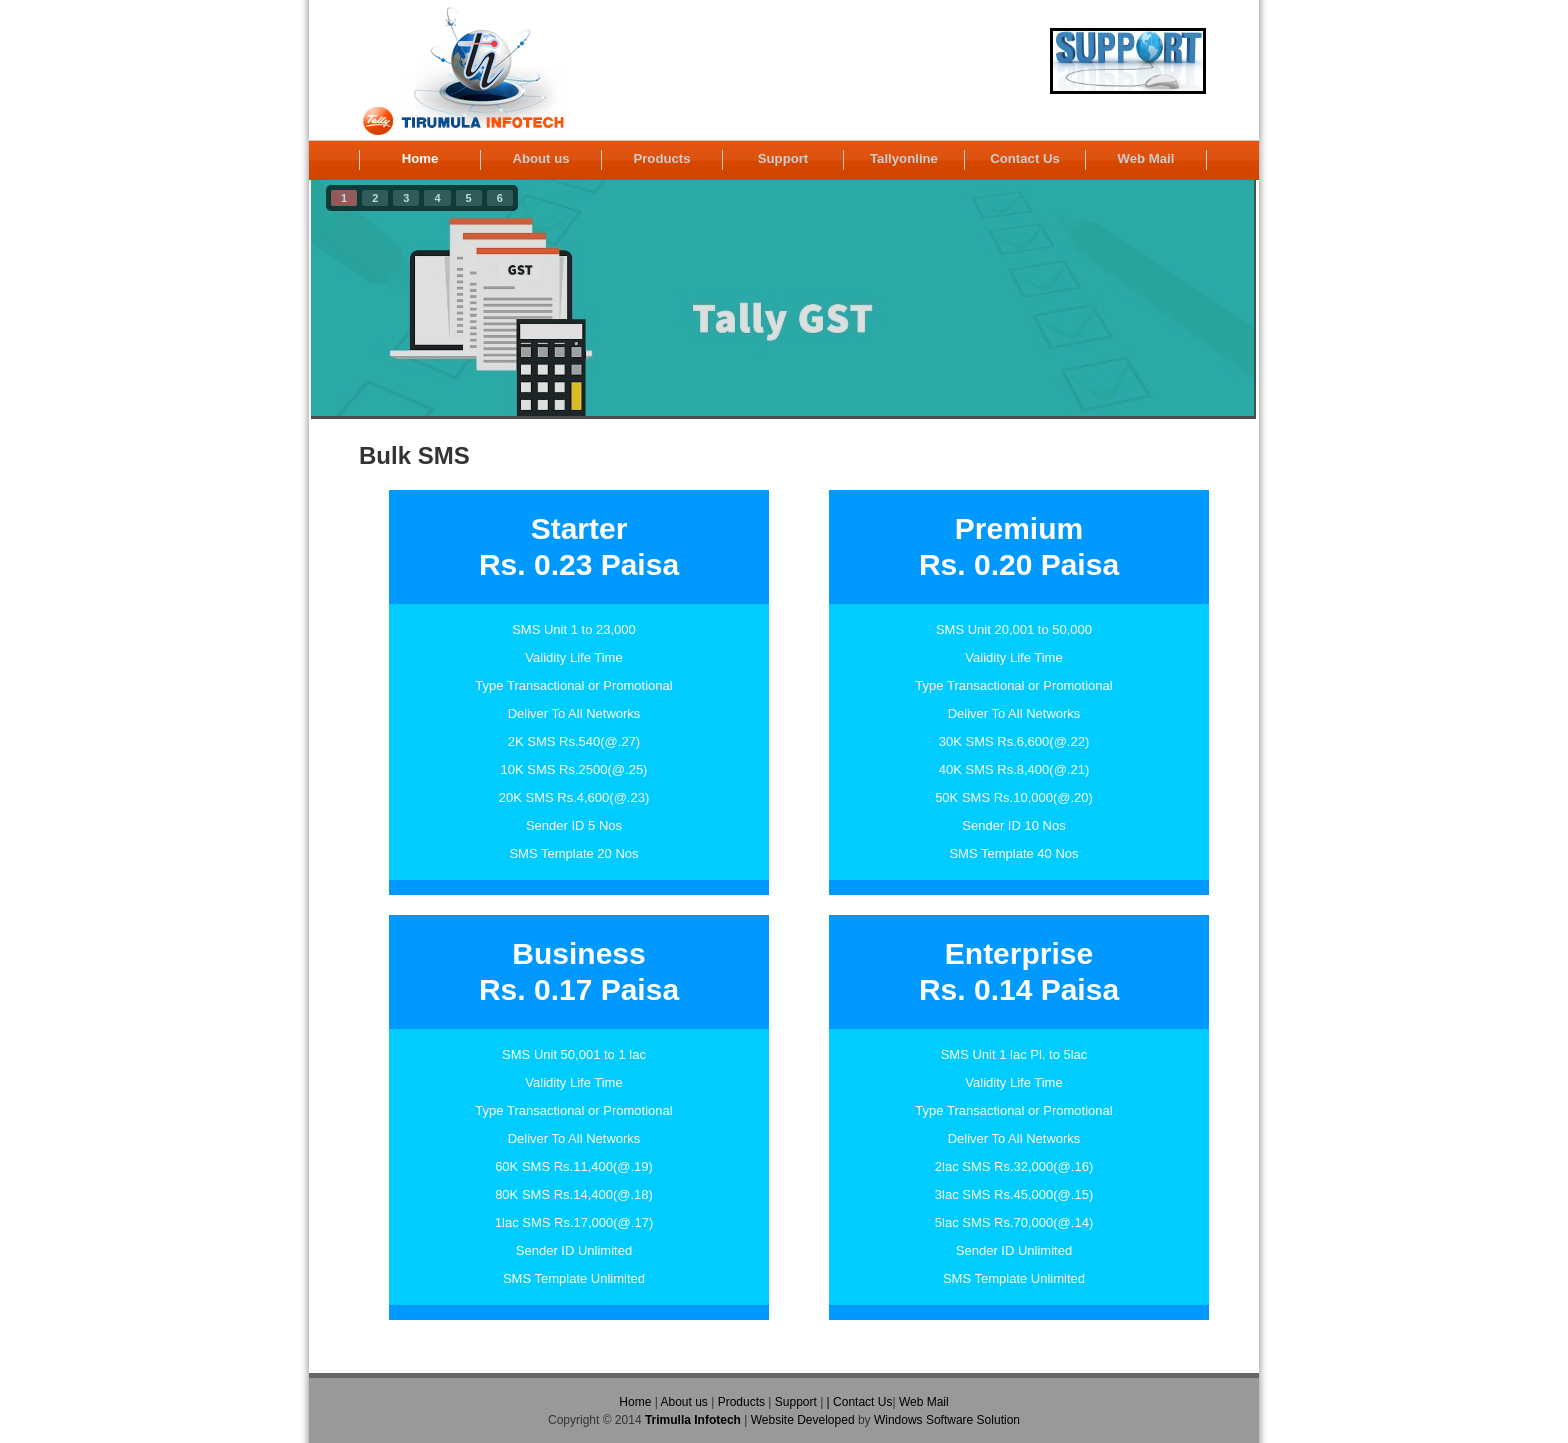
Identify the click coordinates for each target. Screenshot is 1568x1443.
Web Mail (1146, 158)
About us (540, 158)
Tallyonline (904, 158)
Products (661, 158)
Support (783, 158)
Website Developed (803, 1420)
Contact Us (1025, 158)
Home (420, 158)
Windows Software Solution (947, 1420)
